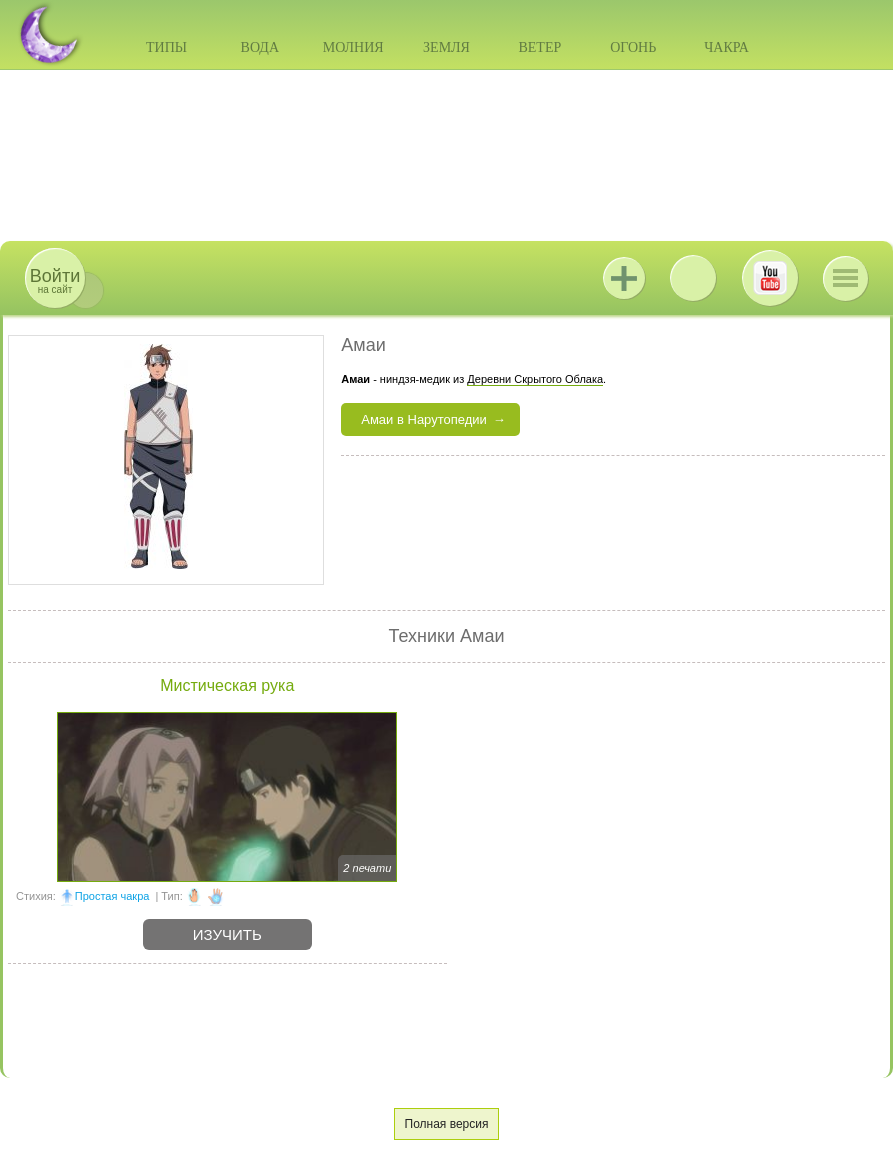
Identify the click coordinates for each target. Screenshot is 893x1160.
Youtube (770, 278)
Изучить (227, 934)
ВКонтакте (693, 278)
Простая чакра (112, 896)
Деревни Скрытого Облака (535, 379)
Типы (166, 47)
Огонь (633, 47)
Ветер (539, 47)
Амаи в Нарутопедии (424, 419)
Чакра (726, 47)
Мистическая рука (227, 685)
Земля (446, 47)
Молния (353, 47)
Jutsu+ (624, 278)
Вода (260, 47)
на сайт (55, 280)
